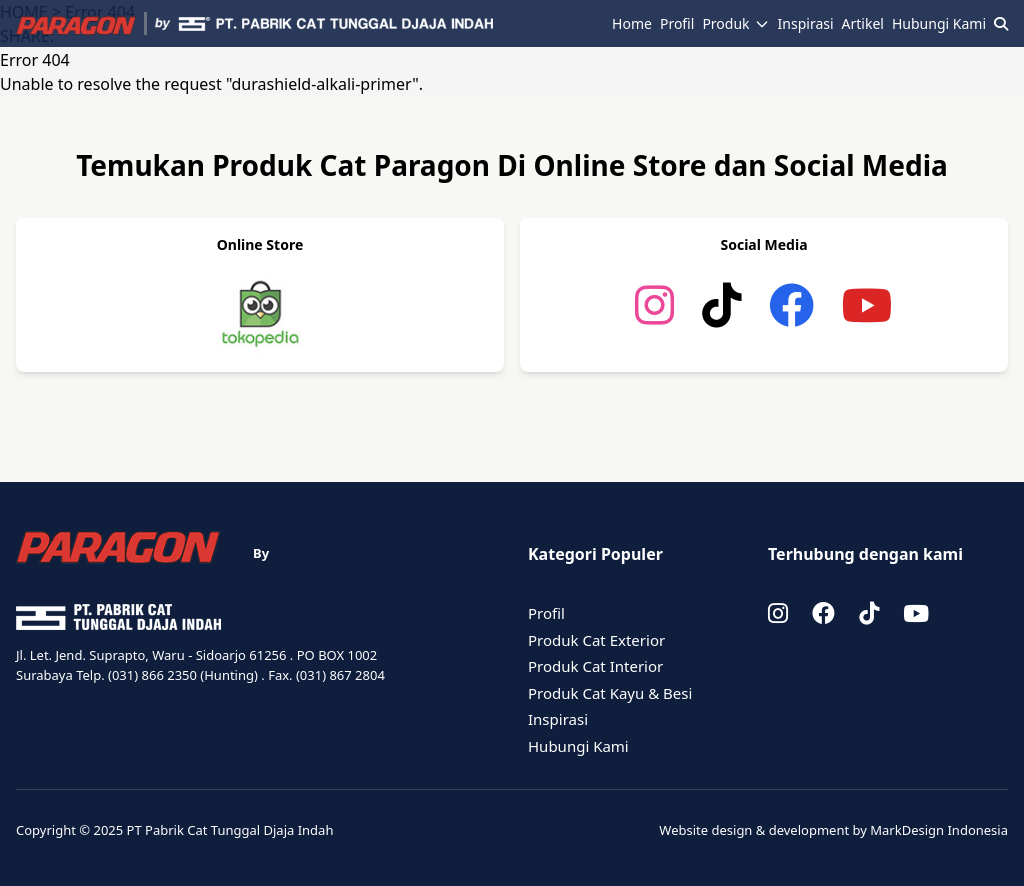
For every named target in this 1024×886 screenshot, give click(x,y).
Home (632, 23)
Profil (677, 23)
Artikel (863, 23)
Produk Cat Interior (595, 666)
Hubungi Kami (939, 23)
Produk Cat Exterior (596, 640)
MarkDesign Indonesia (939, 830)
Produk (735, 23)
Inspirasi (806, 23)
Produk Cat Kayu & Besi (610, 693)
